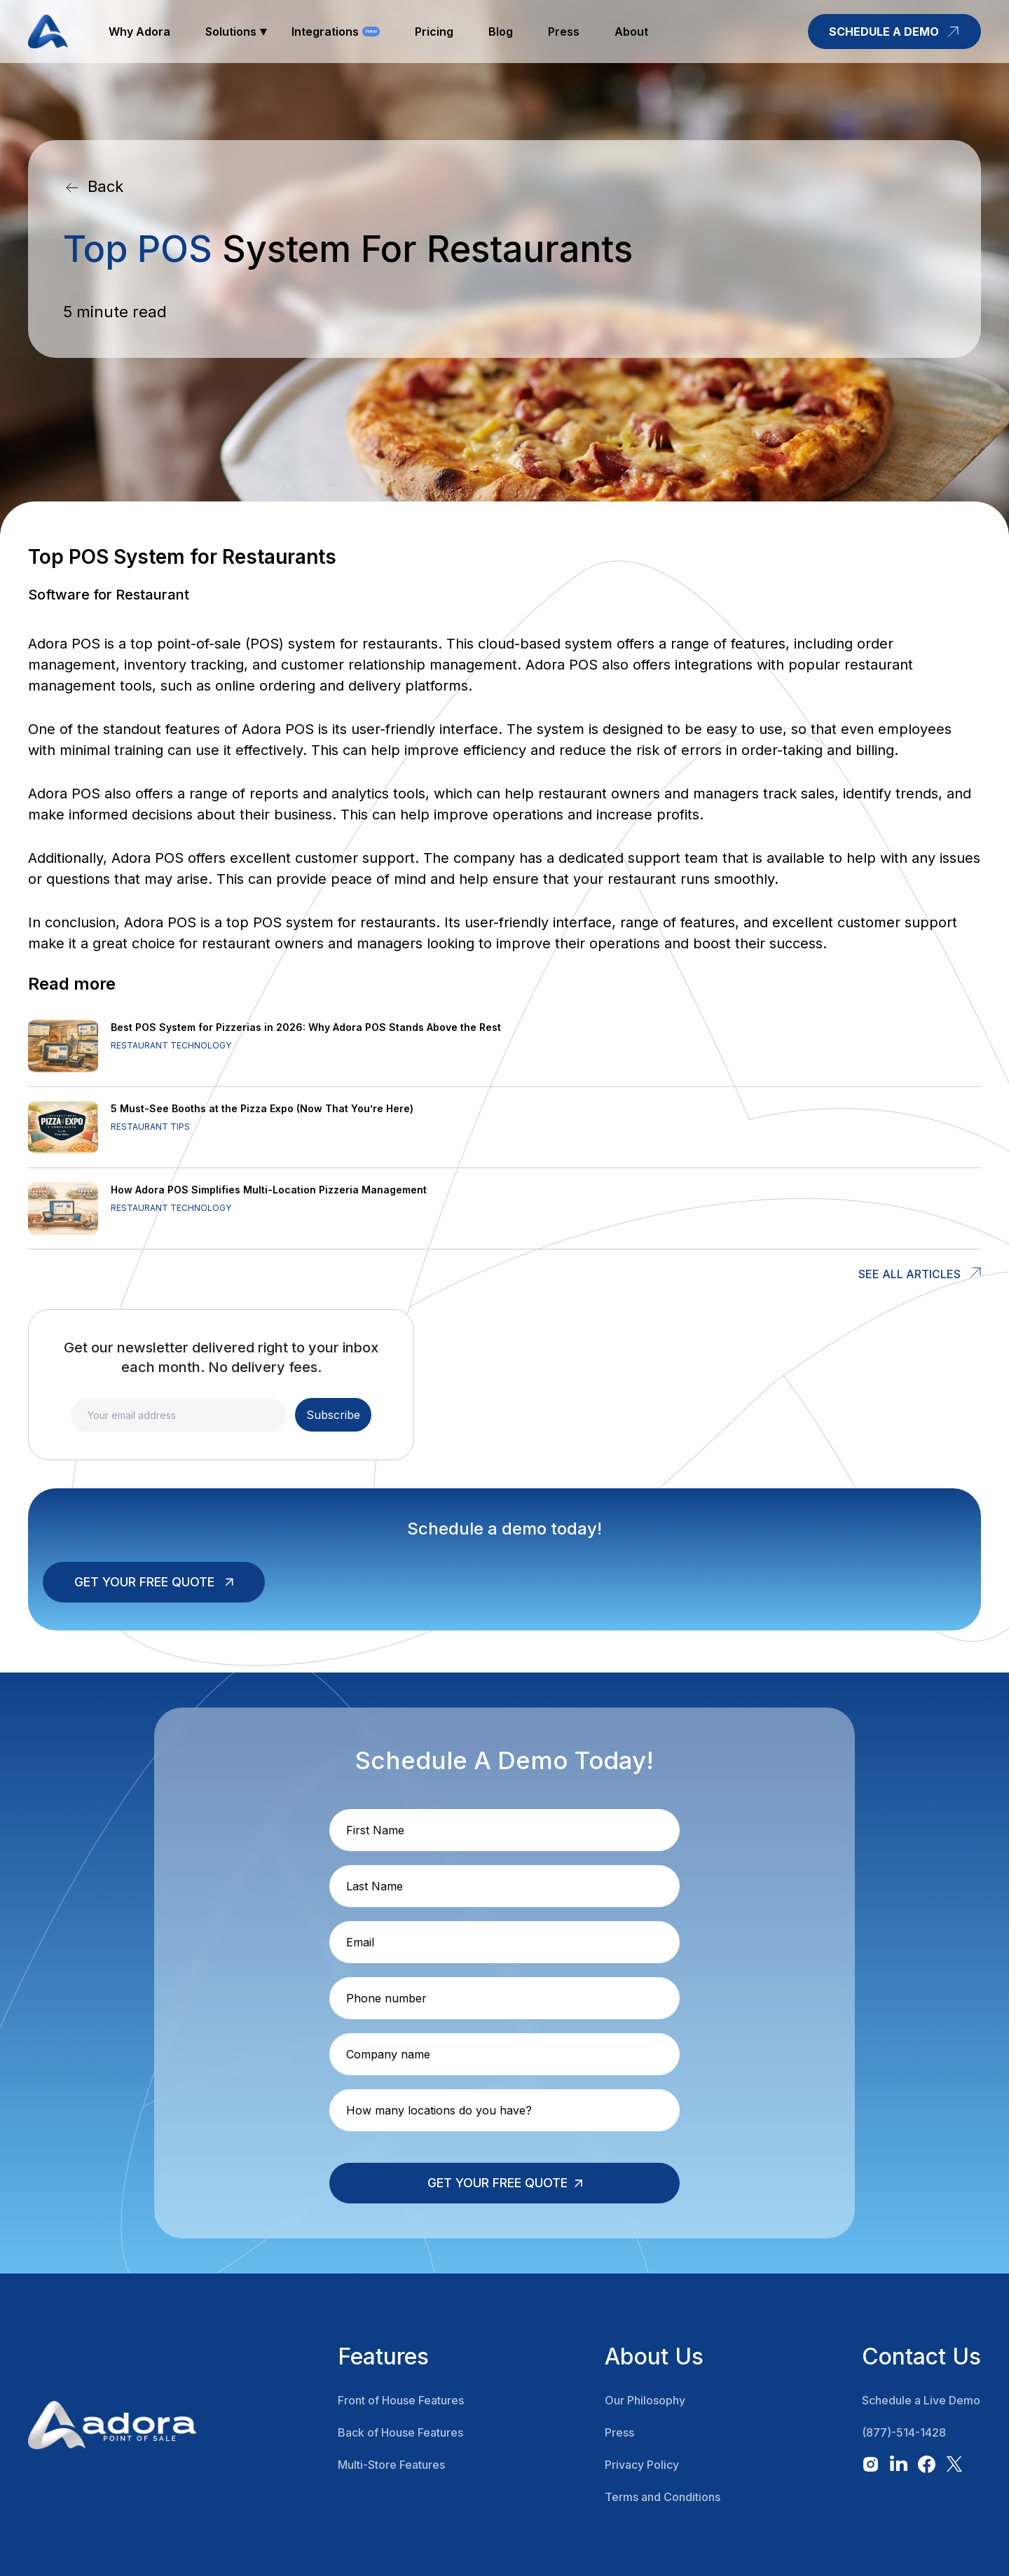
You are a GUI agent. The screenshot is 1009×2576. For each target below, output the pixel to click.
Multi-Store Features (391, 2465)
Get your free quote (144, 1581)
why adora (139, 32)
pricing (434, 32)
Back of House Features (400, 2432)
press (563, 32)
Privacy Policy (642, 2465)
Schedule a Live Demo (921, 2400)
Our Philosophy (645, 2400)
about (631, 32)
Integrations (325, 32)
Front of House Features (401, 2400)
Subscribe (333, 1415)
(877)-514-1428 (904, 2432)
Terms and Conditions (662, 2497)
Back (105, 186)
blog (500, 32)
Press (619, 2432)
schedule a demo (894, 32)
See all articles (909, 1274)
